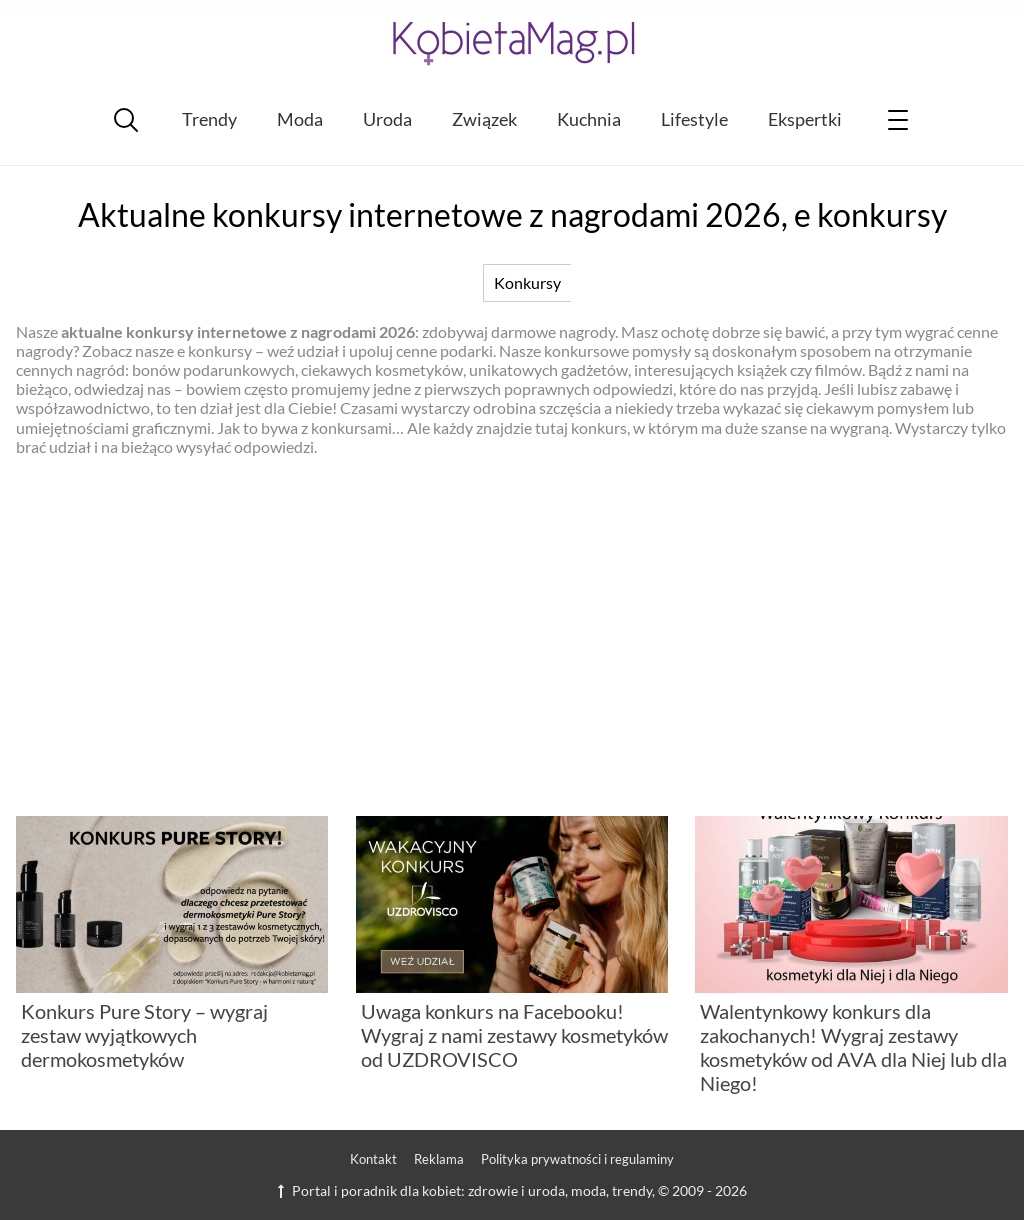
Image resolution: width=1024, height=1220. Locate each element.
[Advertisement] (512, 636)
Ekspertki (805, 119)
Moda (300, 119)
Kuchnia (589, 119)
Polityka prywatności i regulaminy (577, 1159)
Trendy (209, 119)
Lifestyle (694, 119)
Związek (484, 119)
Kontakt (373, 1159)
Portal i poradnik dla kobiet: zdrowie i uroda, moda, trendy (465, 1190)
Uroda (387, 119)
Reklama (439, 1159)
